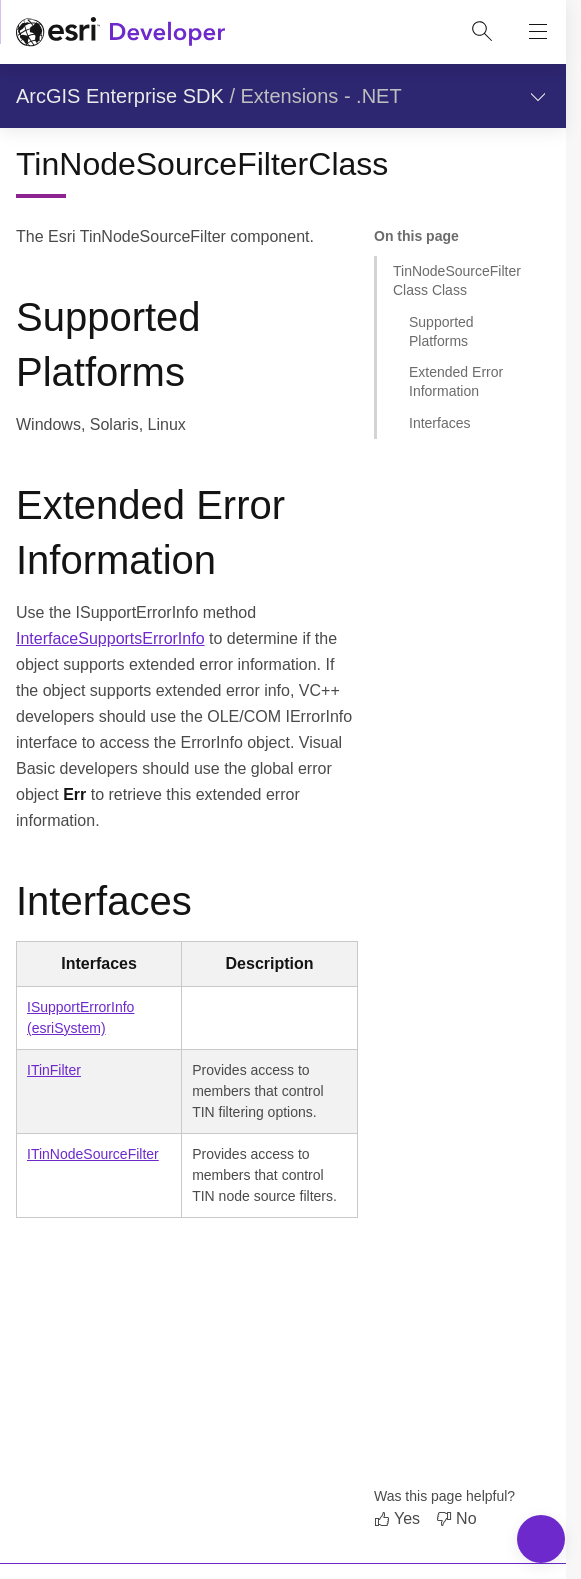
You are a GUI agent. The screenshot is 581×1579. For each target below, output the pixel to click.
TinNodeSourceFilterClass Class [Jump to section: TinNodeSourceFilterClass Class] (457, 280)
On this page (416, 236)
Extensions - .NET (321, 96)
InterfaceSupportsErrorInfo (110, 638)
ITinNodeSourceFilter (93, 1154)
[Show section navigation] (538, 96)
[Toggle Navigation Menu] (541, 1539)
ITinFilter (54, 1070)
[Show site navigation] (538, 32)
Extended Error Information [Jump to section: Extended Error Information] (456, 381)
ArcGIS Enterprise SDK (120, 96)
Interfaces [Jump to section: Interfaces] (439, 423)
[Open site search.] (482, 32)
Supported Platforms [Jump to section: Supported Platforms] (441, 331)
